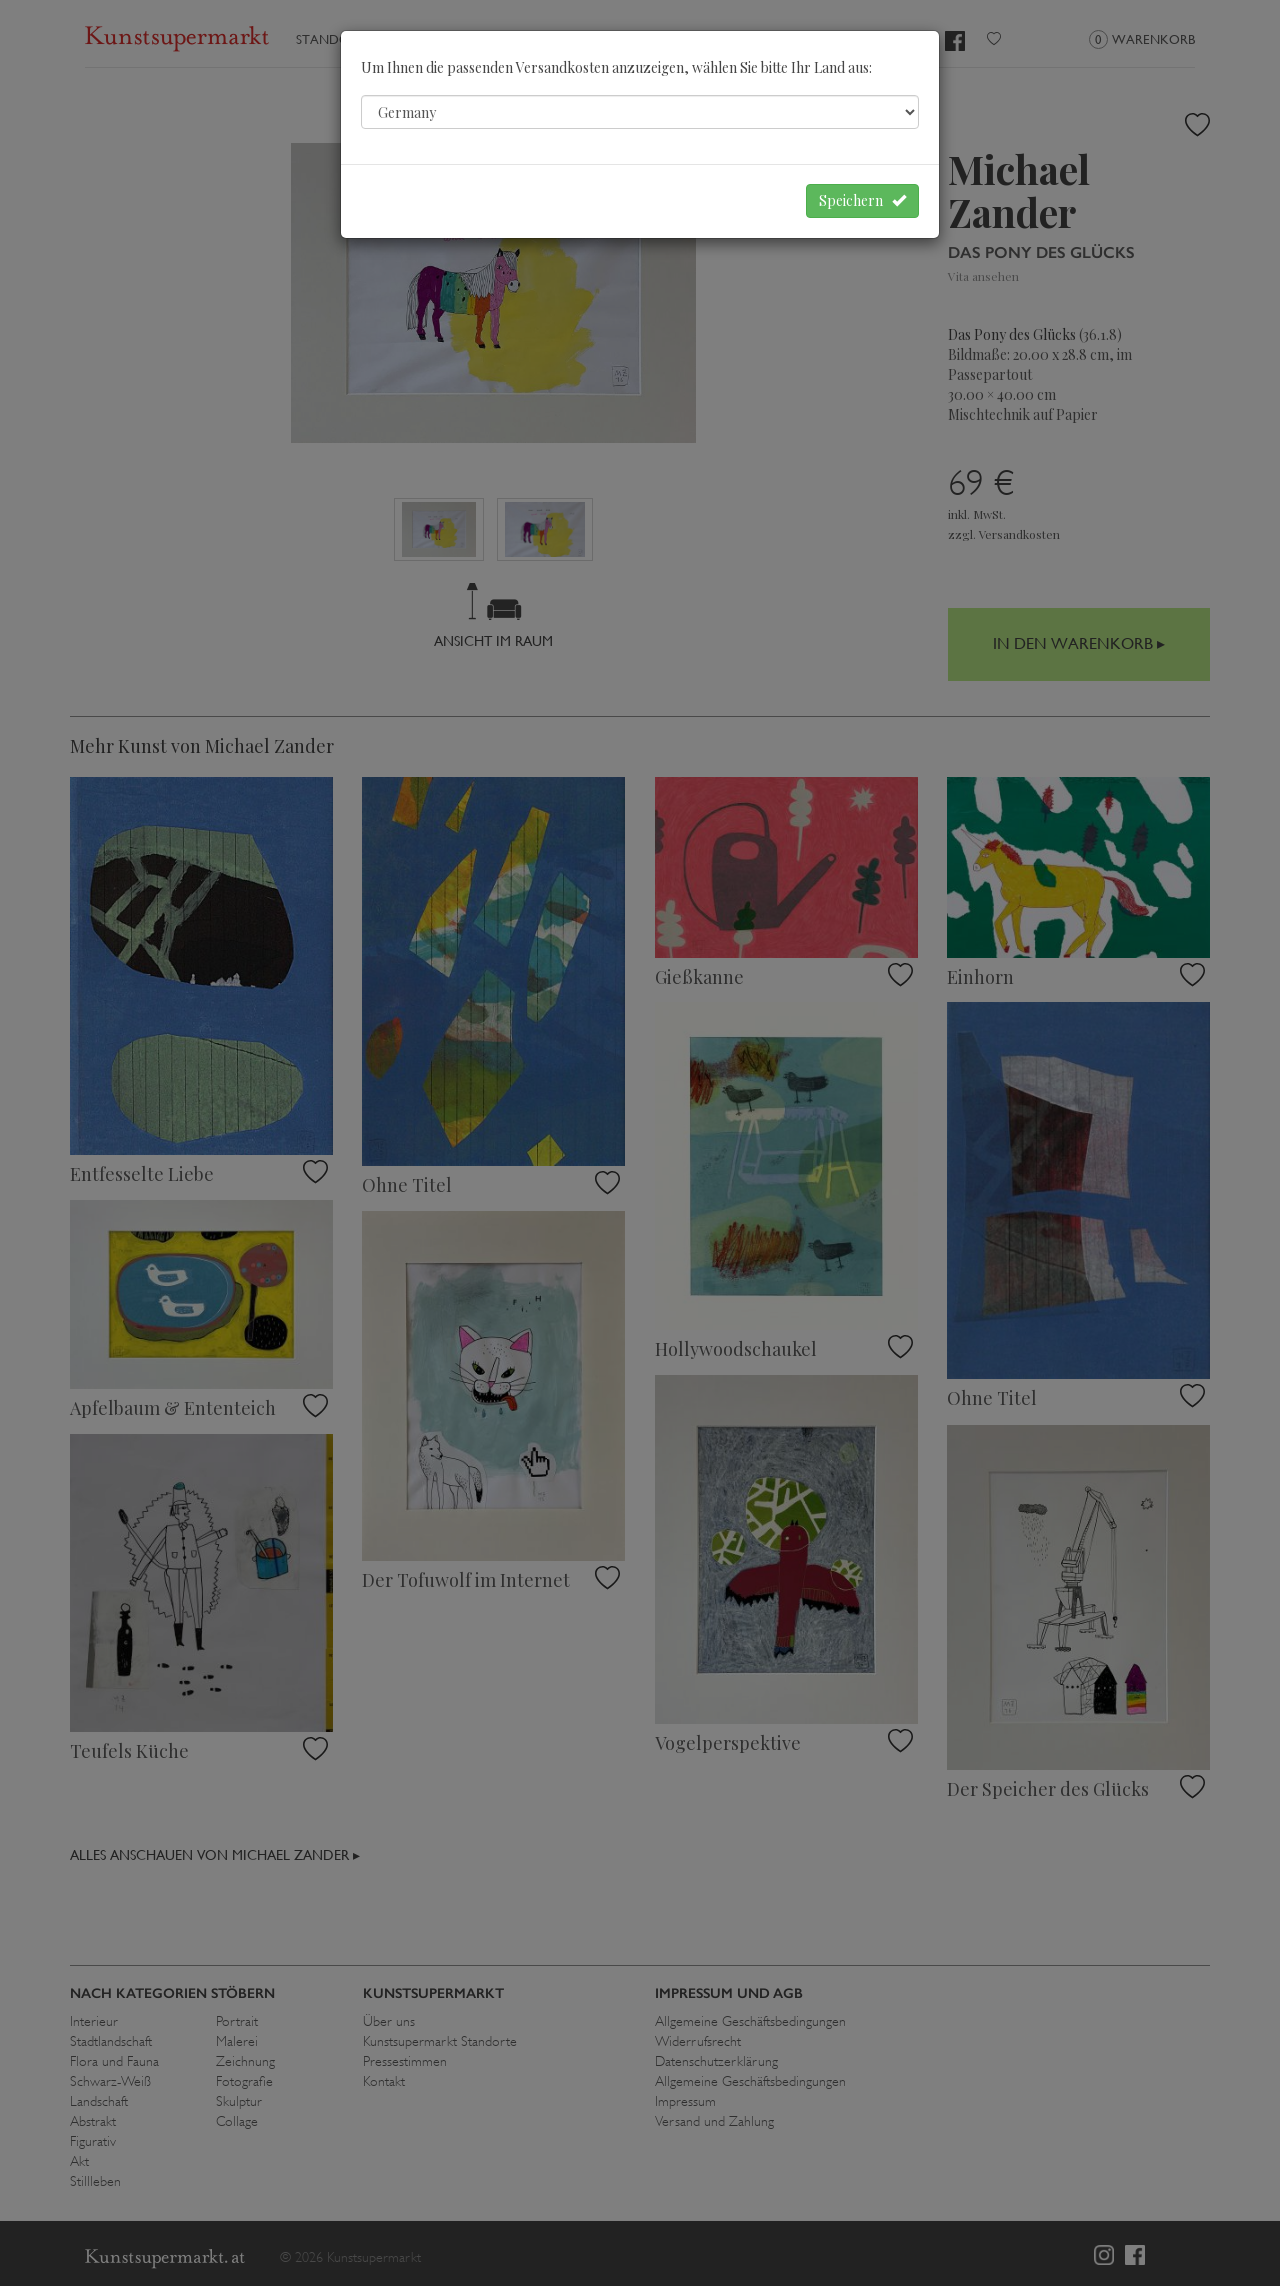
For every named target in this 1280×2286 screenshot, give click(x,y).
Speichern (862, 200)
